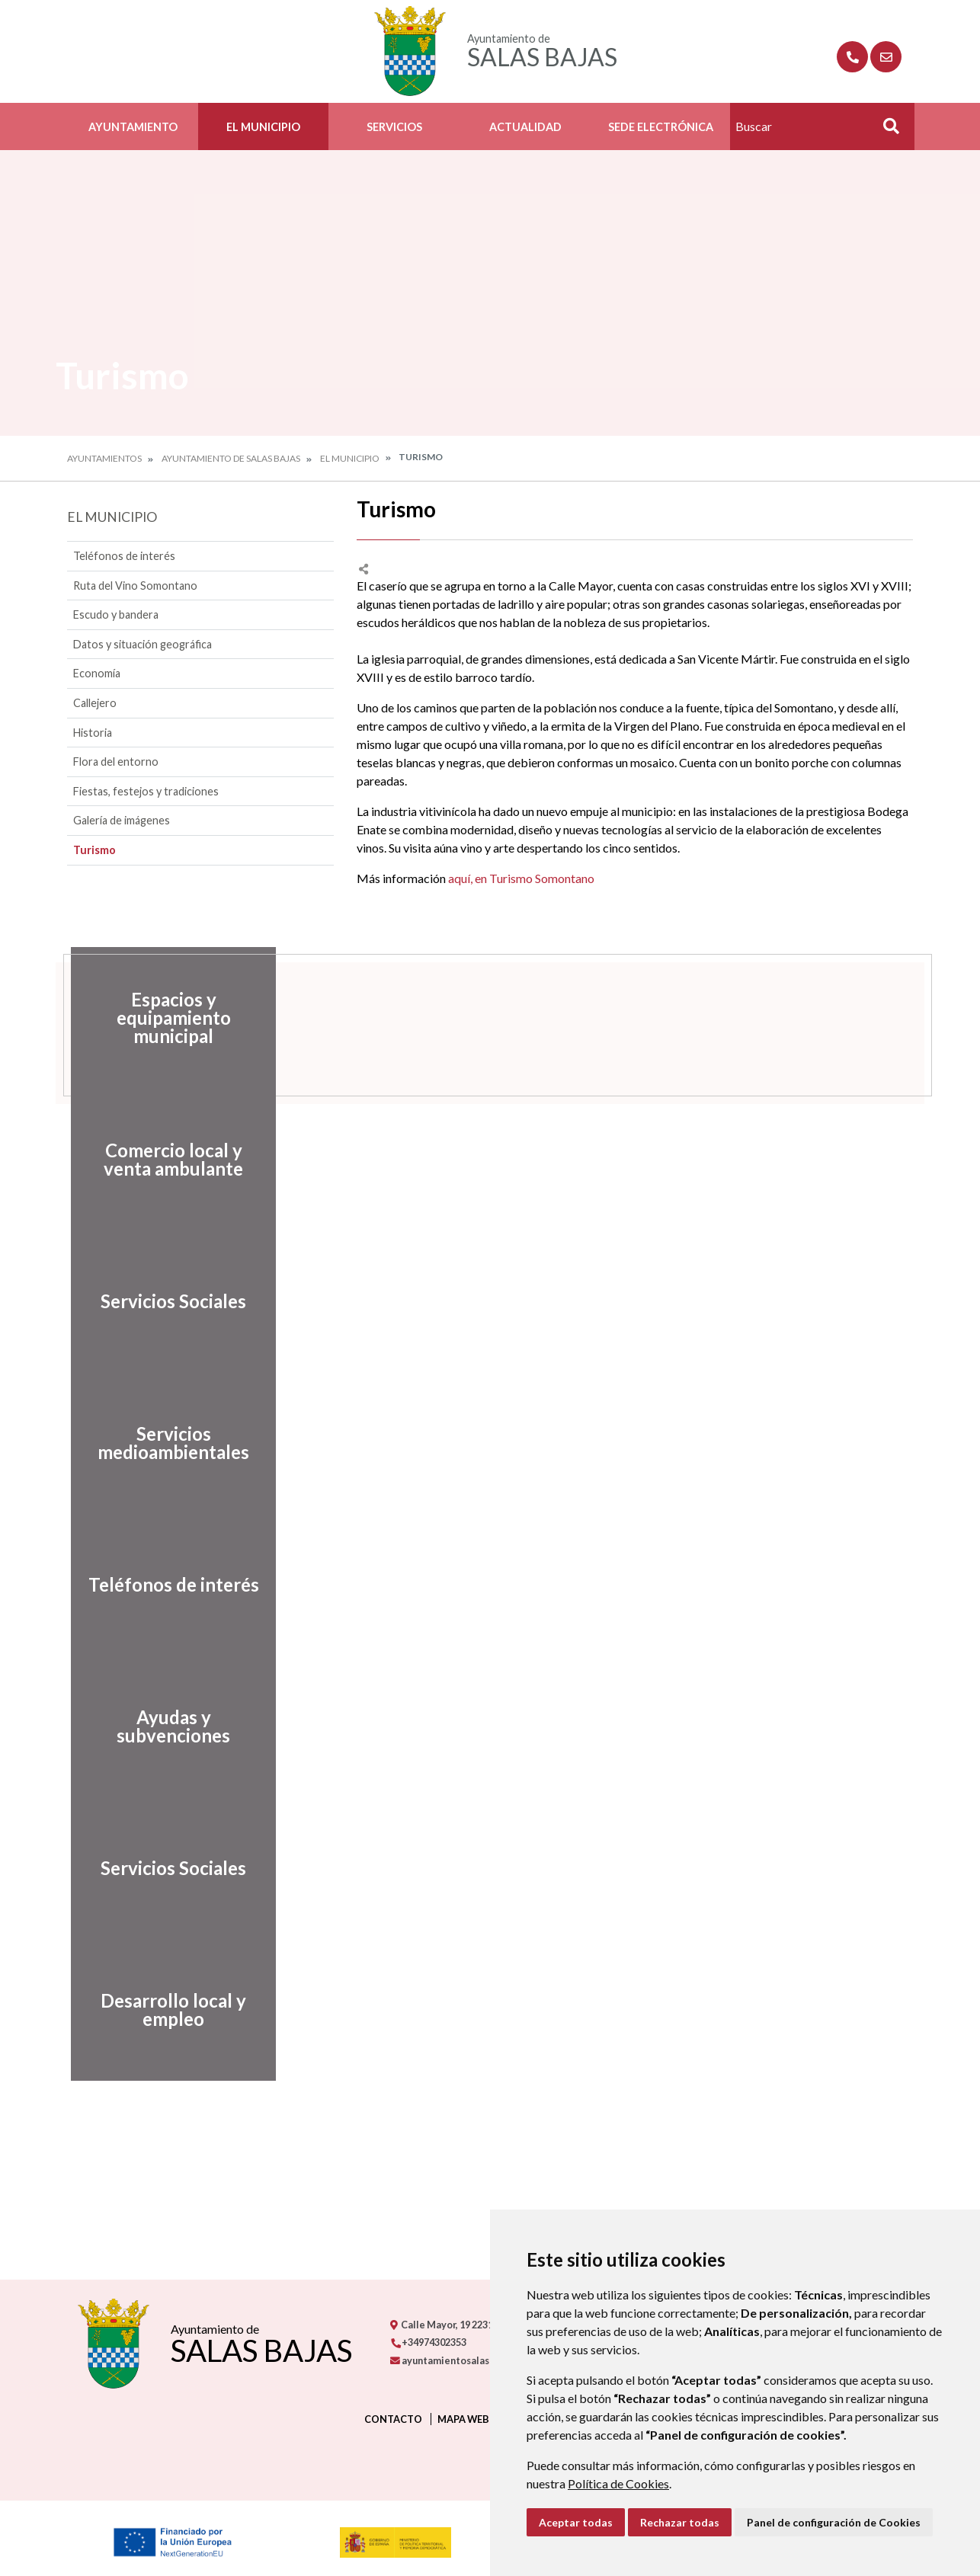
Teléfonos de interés (124, 555)
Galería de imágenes (121, 820)
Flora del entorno (116, 761)
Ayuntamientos (104, 458)
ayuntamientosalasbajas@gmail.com (480, 2360)
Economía (96, 673)
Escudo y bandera (116, 614)
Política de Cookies (618, 2483)
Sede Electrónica (660, 126)
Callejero (95, 702)
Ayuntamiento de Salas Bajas (231, 458)
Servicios (394, 126)
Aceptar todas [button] (576, 2522)
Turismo (94, 849)
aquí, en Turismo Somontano (521, 878)
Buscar (885, 130)
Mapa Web (463, 2419)
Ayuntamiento (133, 126)
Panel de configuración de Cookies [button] (834, 2522)
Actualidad (525, 126)
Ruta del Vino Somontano (135, 585)
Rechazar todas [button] (679, 2522)
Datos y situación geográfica (142, 644)
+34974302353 (428, 2342)
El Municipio (263, 126)
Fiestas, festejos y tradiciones (146, 791)
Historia (92, 732)
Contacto (393, 2419)
